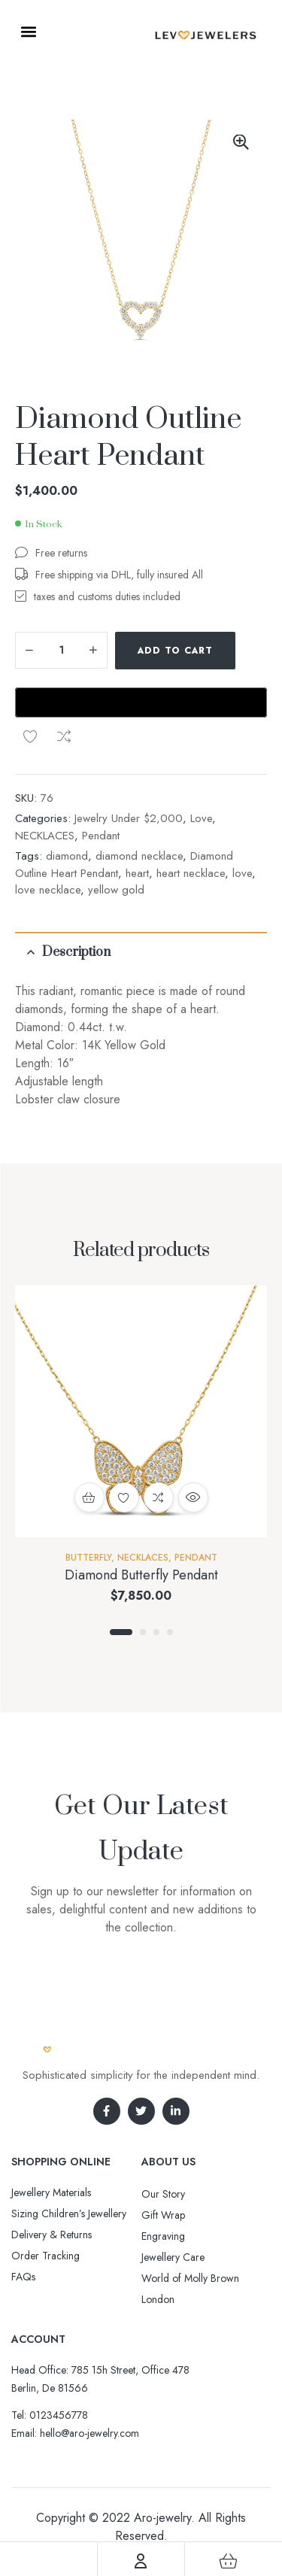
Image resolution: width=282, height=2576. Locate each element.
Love (201, 770)
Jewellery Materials (51, 2144)
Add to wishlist (30, 688)
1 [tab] (121, 1584)
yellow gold (116, 841)
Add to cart (175, 650)
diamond (67, 808)
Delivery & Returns (51, 2186)
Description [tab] (76, 904)
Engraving (163, 2187)
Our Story (163, 2145)
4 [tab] (170, 1584)
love (242, 825)
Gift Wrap (163, 2166)
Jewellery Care (173, 2208)
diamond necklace (139, 808)
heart (137, 825)
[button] (28, 31)
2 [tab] (143, 1584)
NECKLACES (44, 787)
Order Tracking (45, 2207)
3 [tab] (156, 1584)
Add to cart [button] (89, 1449)
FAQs (23, 2228)
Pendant (101, 787)
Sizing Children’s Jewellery (68, 2165)
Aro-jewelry (162, 2469)
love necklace (47, 841)
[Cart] (227, 2560)
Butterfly (88, 1509)
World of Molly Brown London (190, 2241)
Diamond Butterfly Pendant (141, 1527)
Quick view (193, 1449)
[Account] (140, 2560)
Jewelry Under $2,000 (128, 770)
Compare (64, 688)
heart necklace (190, 825)
